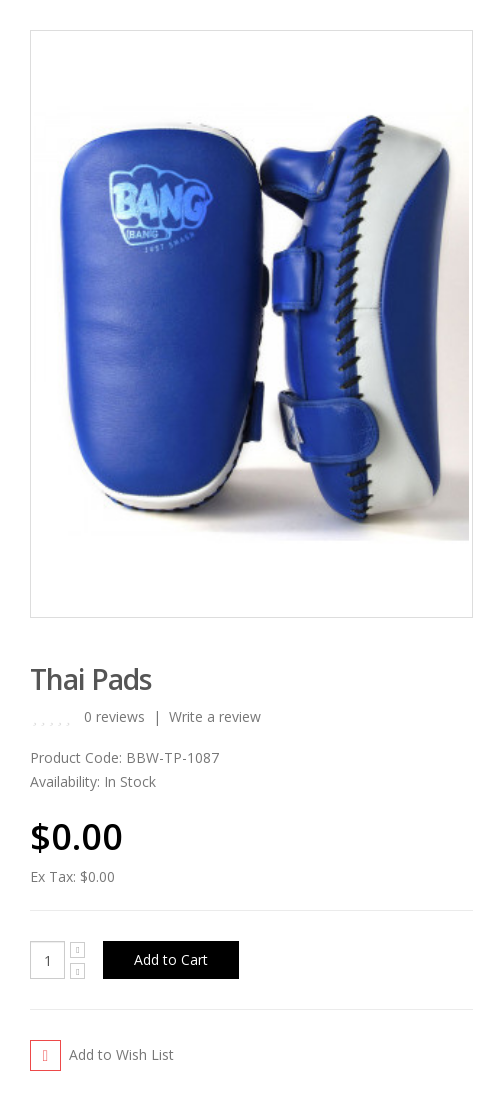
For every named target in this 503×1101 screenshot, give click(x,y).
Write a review (215, 716)
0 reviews (114, 716)
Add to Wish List (121, 1054)
